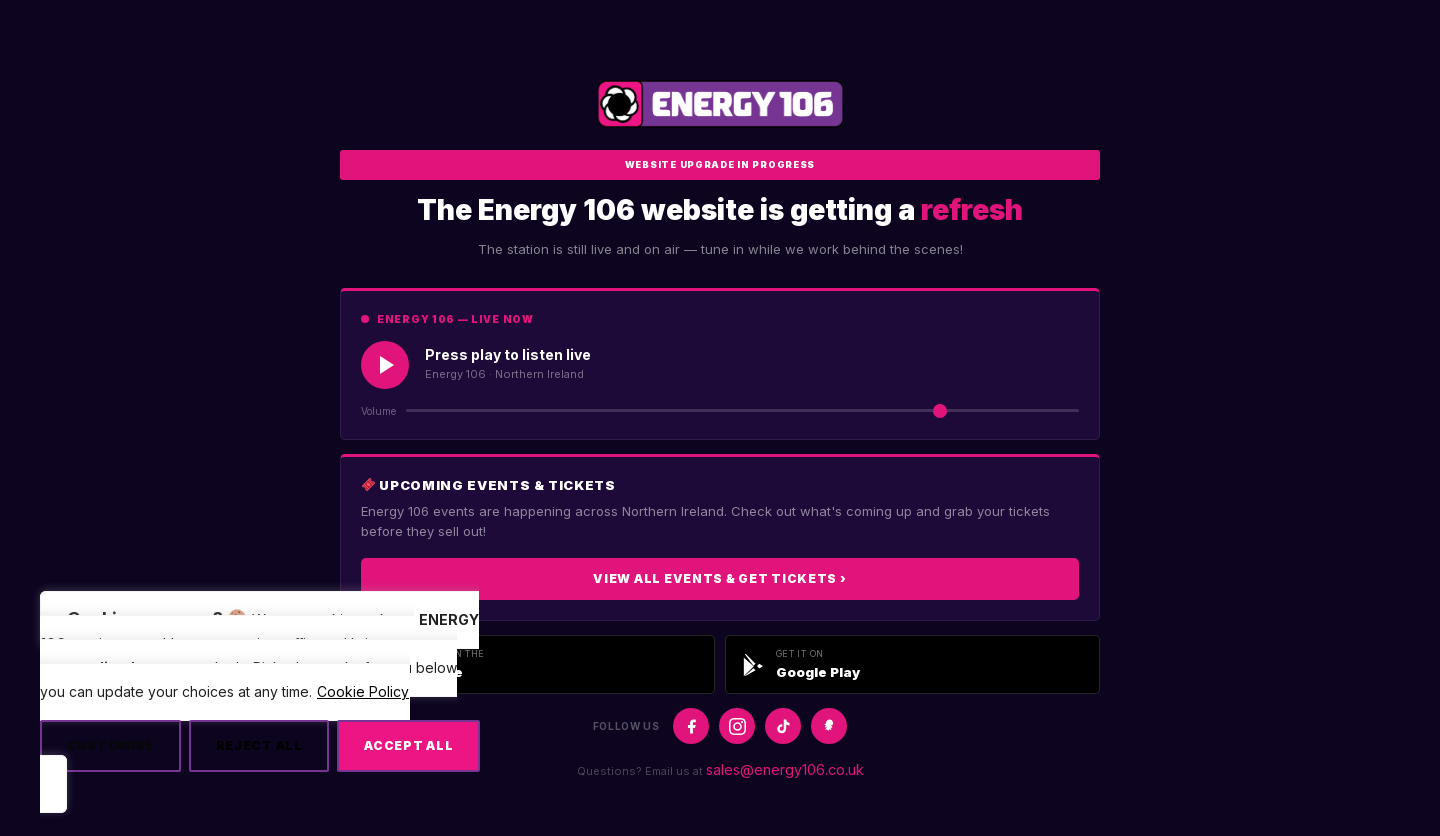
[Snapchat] (829, 726)
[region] (260, 701)
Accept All (408, 745)
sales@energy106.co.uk (785, 769)
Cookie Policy (363, 691)
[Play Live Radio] (385, 365)
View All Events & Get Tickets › (719, 578)
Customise (110, 745)
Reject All (259, 745)
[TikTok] (783, 726)
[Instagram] (737, 726)
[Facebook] (691, 726)
